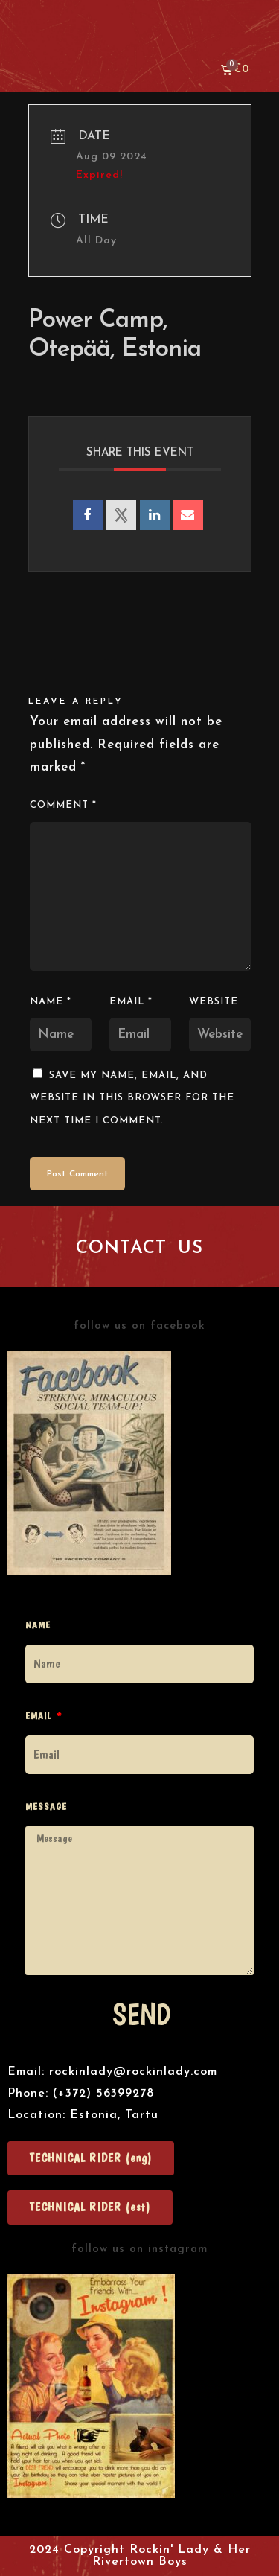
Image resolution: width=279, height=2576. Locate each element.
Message (46, 1806)
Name (50, 1002)
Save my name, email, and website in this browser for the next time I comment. (132, 1098)
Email (131, 1002)
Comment (63, 805)
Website (213, 1002)
